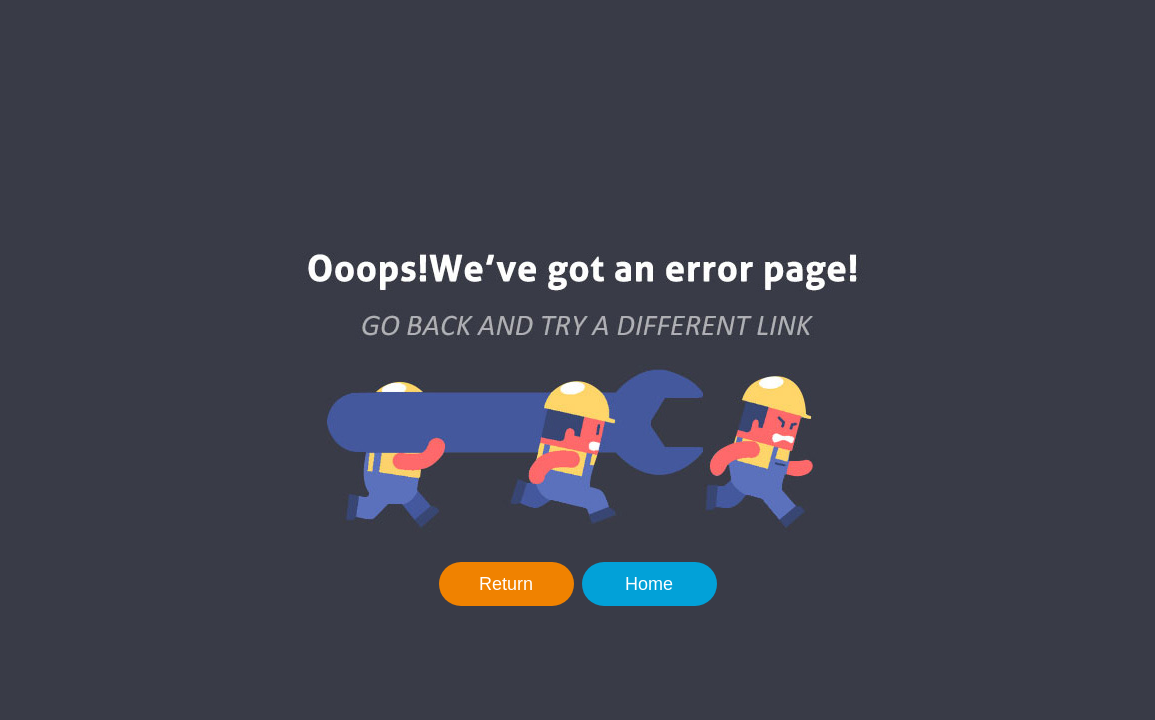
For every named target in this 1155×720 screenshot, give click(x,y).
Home (649, 584)
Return (506, 584)
